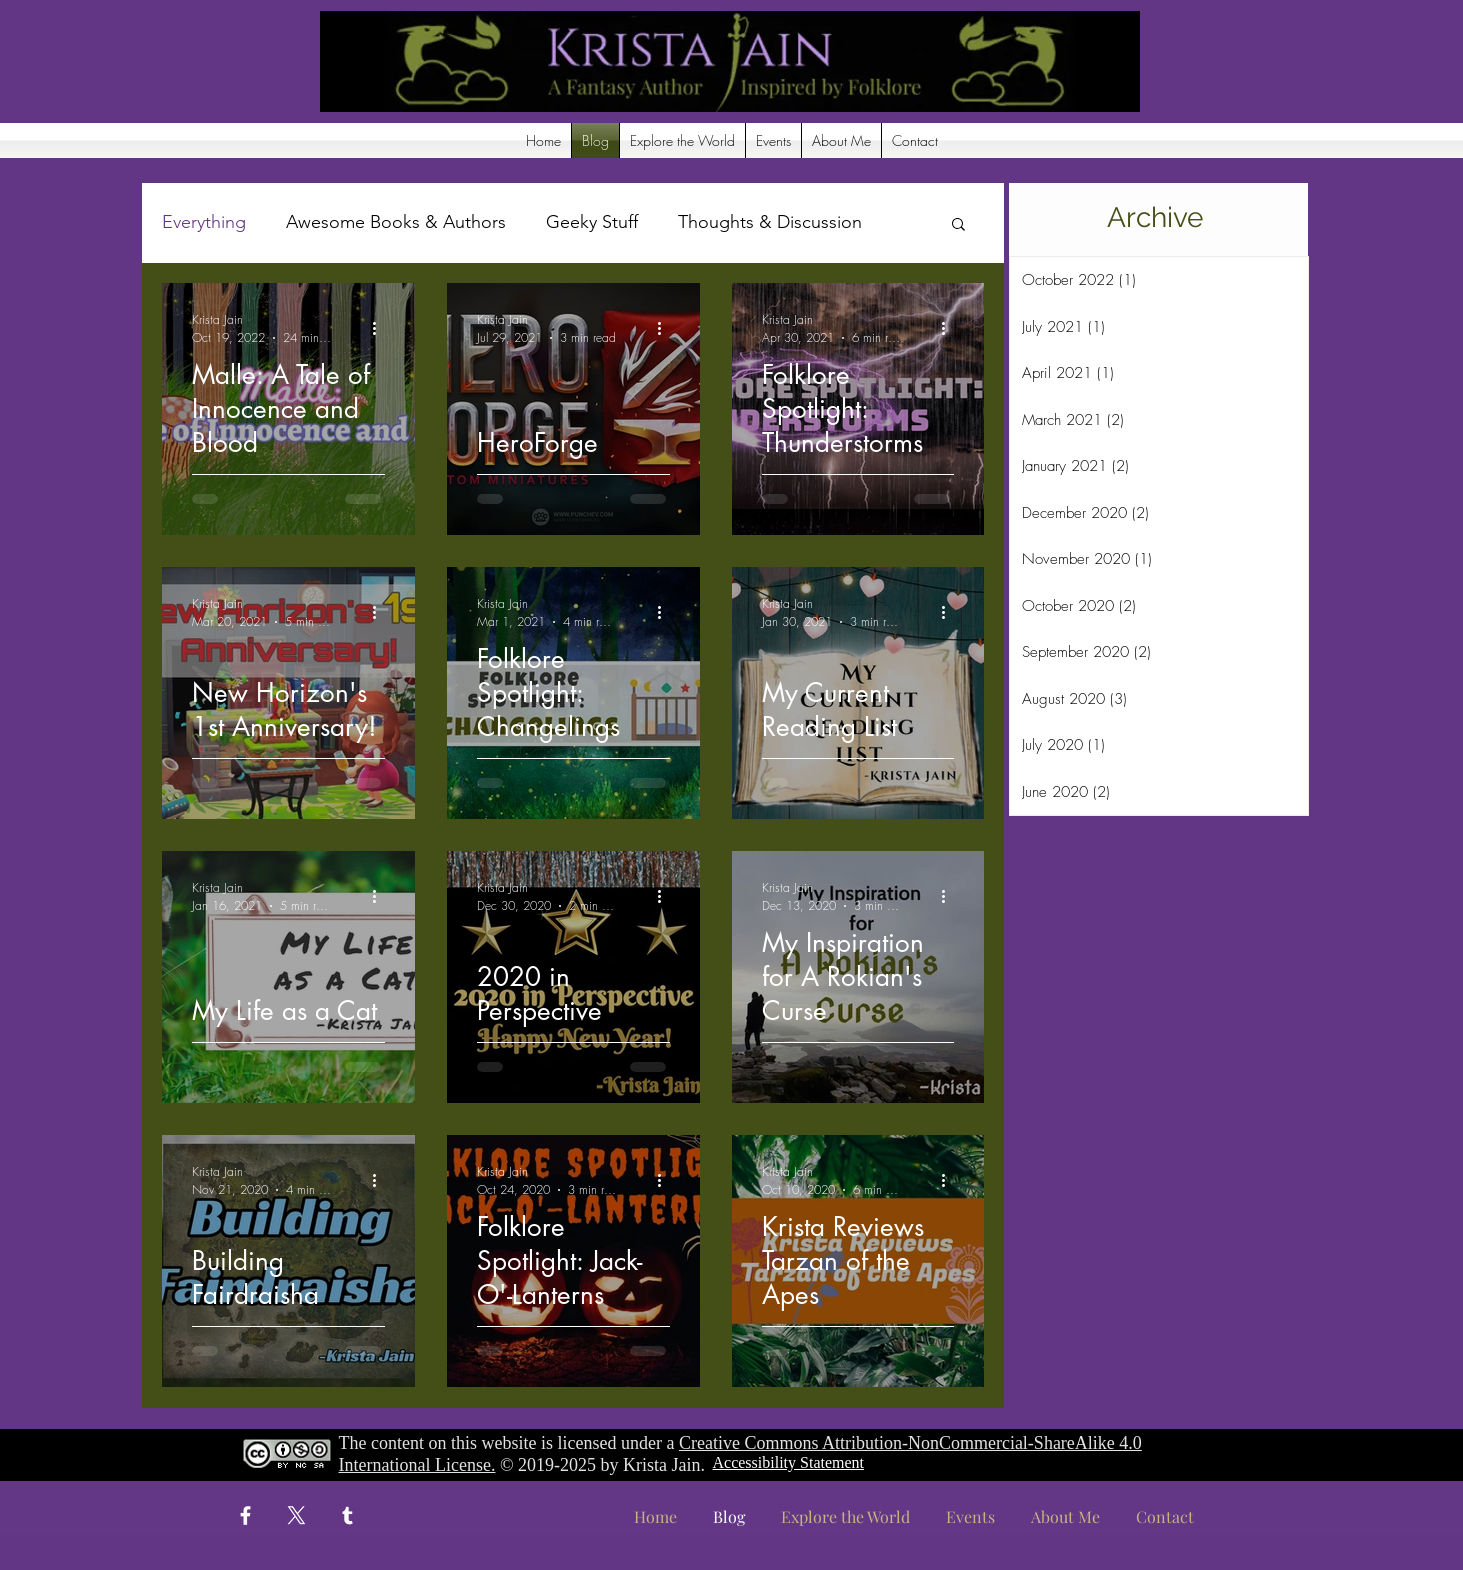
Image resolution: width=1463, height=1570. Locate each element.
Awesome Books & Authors (396, 222)
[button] (682, 140)
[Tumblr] (347, 1515)
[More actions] (382, 328)
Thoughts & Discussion (770, 222)
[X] (296, 1515)
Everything (204, 222)
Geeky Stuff (592, 222)
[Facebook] (245, 1515)
